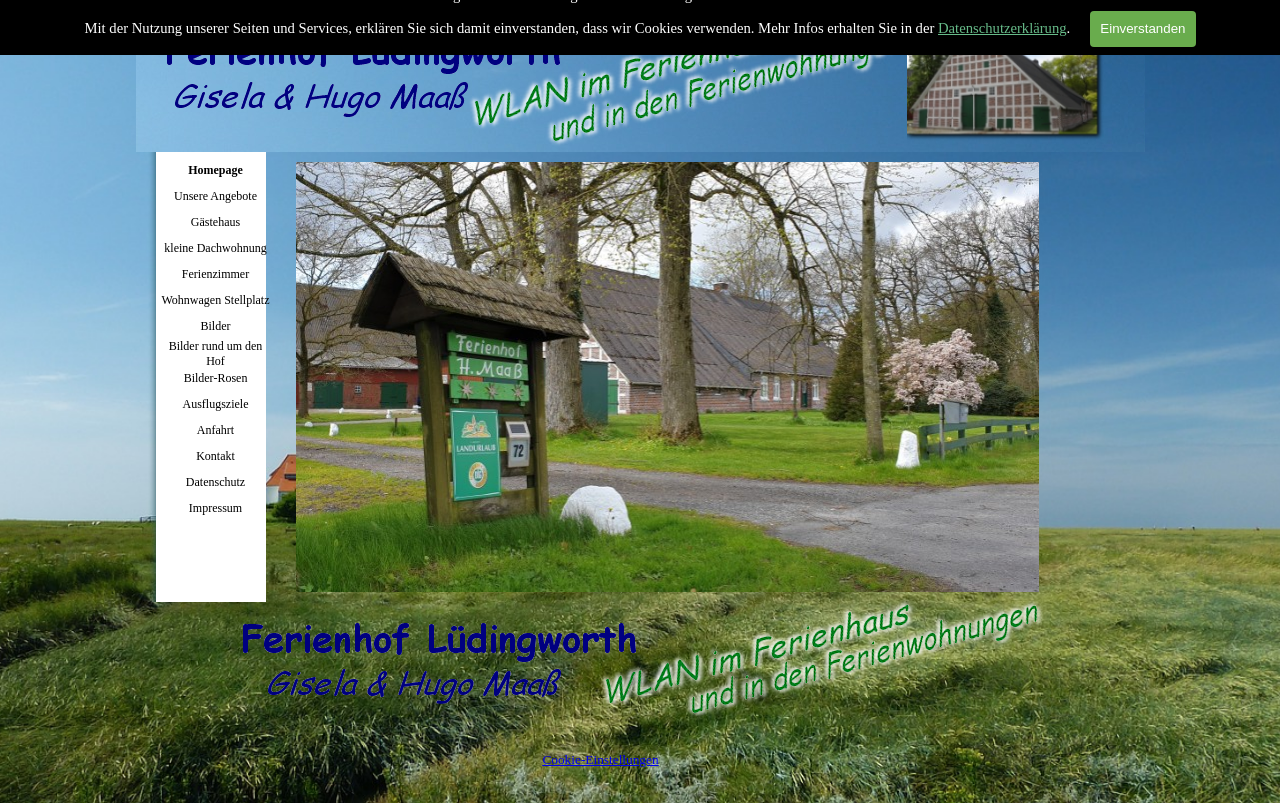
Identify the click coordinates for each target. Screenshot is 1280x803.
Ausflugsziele (216, 404)
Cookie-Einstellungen (600, 759)
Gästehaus (215, 222)
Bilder (216, 326)
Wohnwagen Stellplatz (215, 300)
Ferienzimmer (215, 274)
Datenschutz (215, 482)
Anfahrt (215, 430)
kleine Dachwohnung (215, 248)
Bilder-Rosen (216, 378)
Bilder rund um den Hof (216, 353)
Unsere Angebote (215, 196)
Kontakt (215, 456)
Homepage (215, 170)
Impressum (215, 508)
